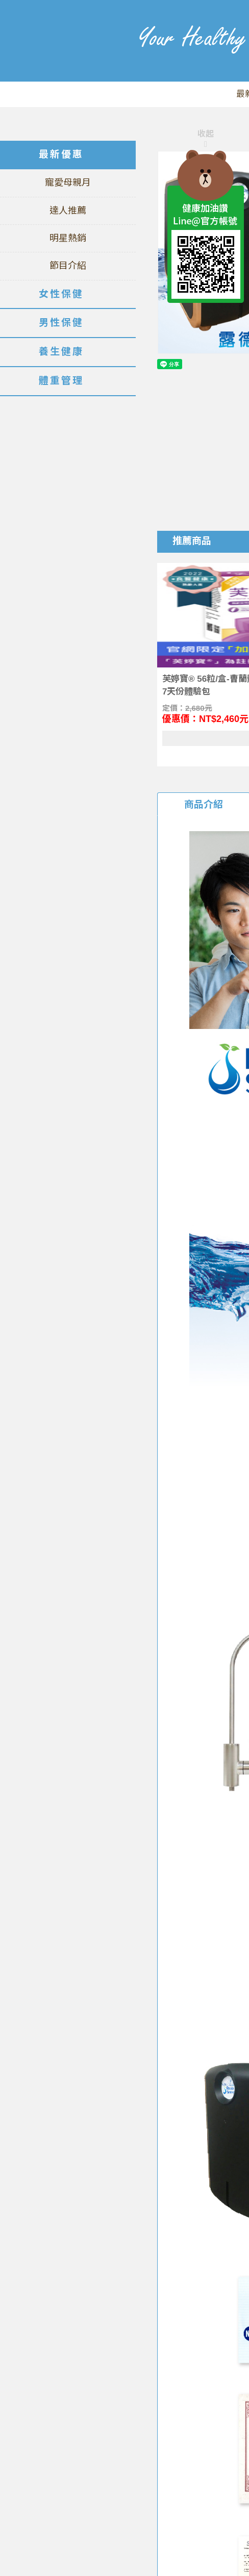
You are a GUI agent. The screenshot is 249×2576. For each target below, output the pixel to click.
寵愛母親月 (68, 182)
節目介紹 (67, 266)
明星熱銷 (67, 238)
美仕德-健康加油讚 (58, 56)
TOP (205, 326)
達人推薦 (67, 210)
